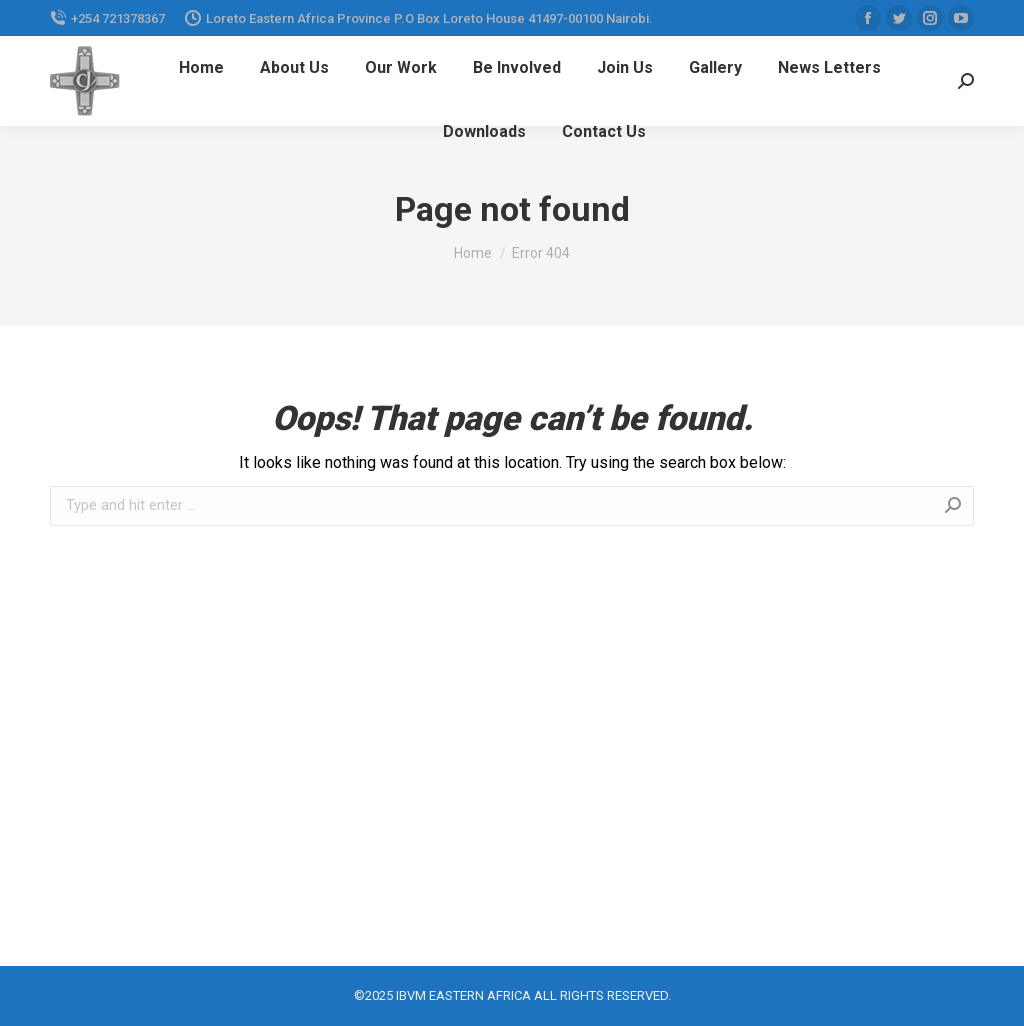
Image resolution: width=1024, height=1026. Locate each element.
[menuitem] (201, 68)
